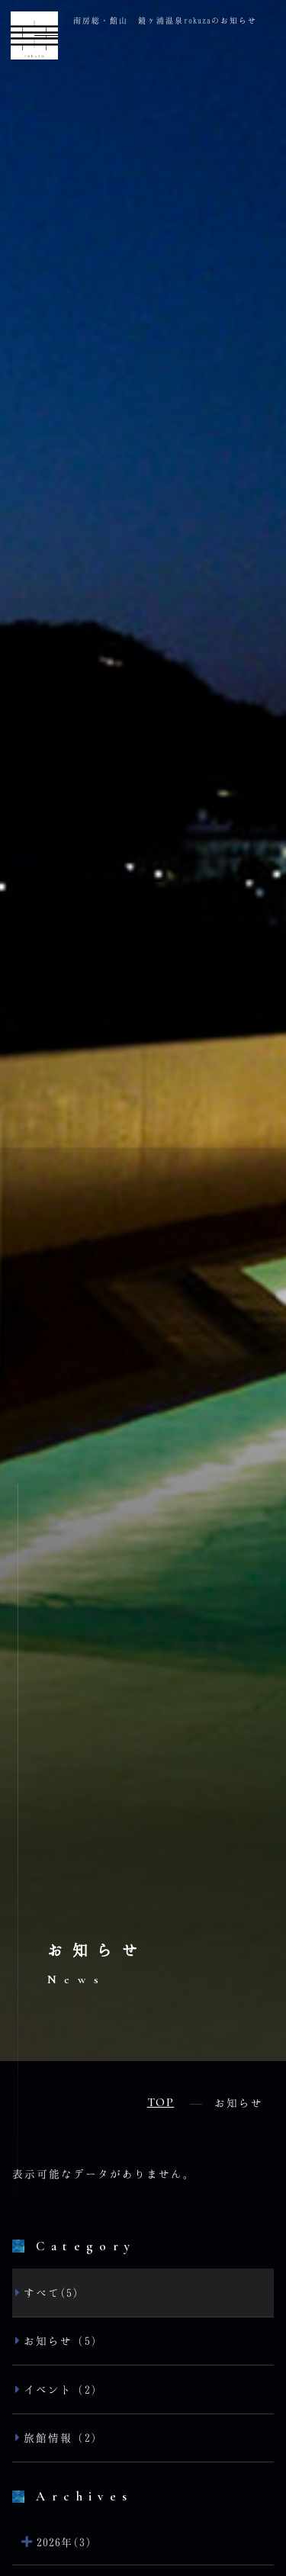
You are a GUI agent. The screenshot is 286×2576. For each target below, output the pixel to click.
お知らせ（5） (63, 2340)
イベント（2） (63, 2389)
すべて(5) (51, 2292)
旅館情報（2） (63, 2437)
